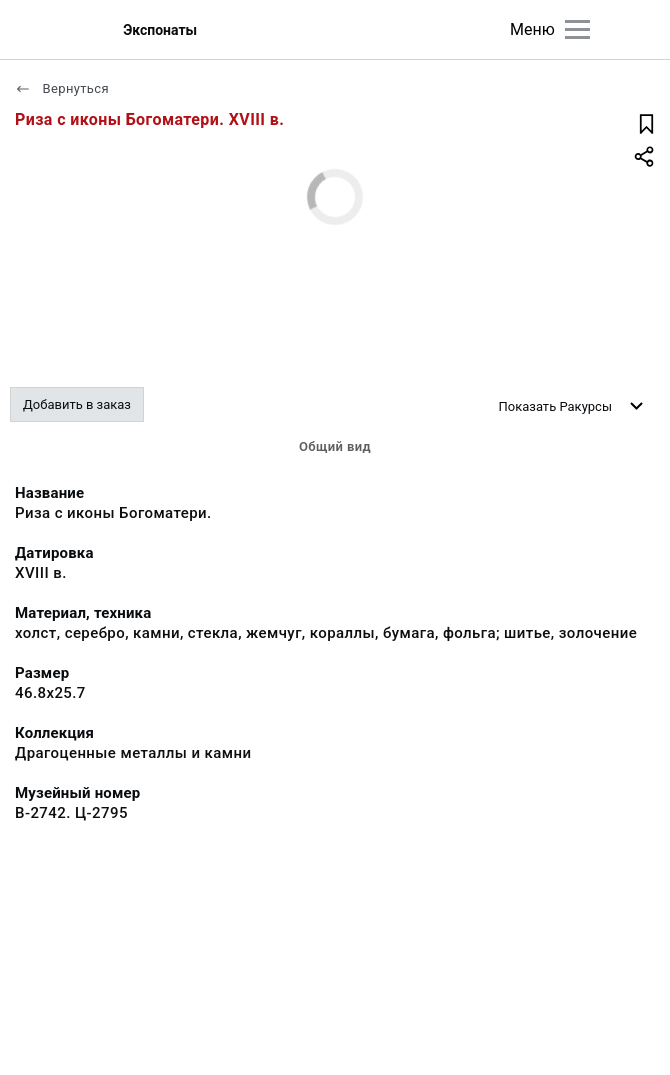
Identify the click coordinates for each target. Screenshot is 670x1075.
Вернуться (62, 88)
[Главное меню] (577, 29)
